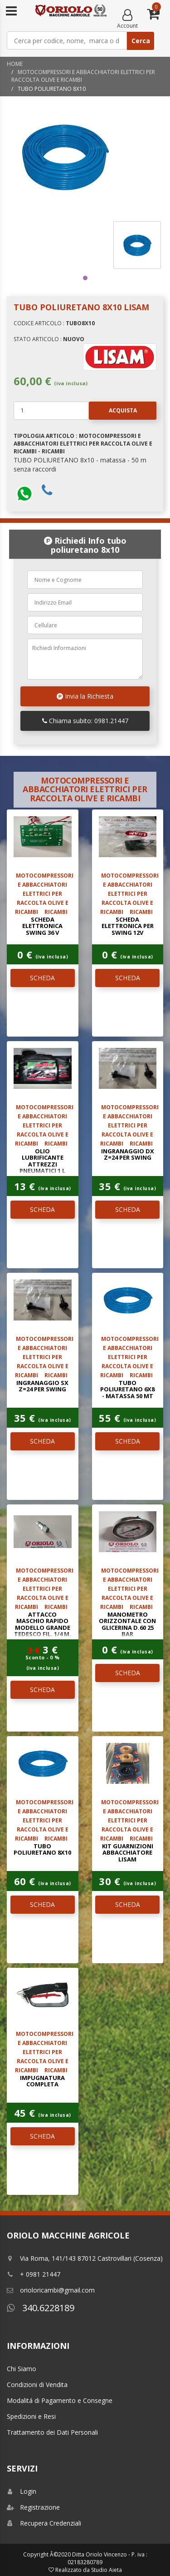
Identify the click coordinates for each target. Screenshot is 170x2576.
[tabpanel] (137, 245)
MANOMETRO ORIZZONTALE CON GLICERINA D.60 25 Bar (127, 1624)
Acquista (113, 411)
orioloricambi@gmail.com (51, 2290)
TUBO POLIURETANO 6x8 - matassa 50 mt (127, 1389)
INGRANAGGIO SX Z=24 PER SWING (42, 1386)
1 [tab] (85, 278)
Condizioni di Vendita (37, 2384)
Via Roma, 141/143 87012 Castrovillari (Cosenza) (85, 2258)
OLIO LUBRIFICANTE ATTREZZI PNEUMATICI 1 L (42, 1161)
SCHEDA (42, 977)
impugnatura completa (42, 2081)
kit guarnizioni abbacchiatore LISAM (127, 1852)
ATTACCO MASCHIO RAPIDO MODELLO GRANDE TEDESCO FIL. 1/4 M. (42, 1624)
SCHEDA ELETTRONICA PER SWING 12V (128, 926)
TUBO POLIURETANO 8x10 (42, 1849)
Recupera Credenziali (44, 2523)
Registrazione (33, 2507)
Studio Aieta (106, 2570)
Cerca (140, 40)
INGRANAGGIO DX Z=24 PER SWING (127, 1154)
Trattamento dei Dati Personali (52, 2432)
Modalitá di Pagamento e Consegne (59, 2400)
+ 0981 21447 (33, 2274)
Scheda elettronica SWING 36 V (42, 926)
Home (15, 64)
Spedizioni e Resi (31, 2416)
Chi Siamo (21, 2368)
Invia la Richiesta (85, 696)
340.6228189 (40, 2308)
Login (21, 2491)
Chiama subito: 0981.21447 (85, 720)
